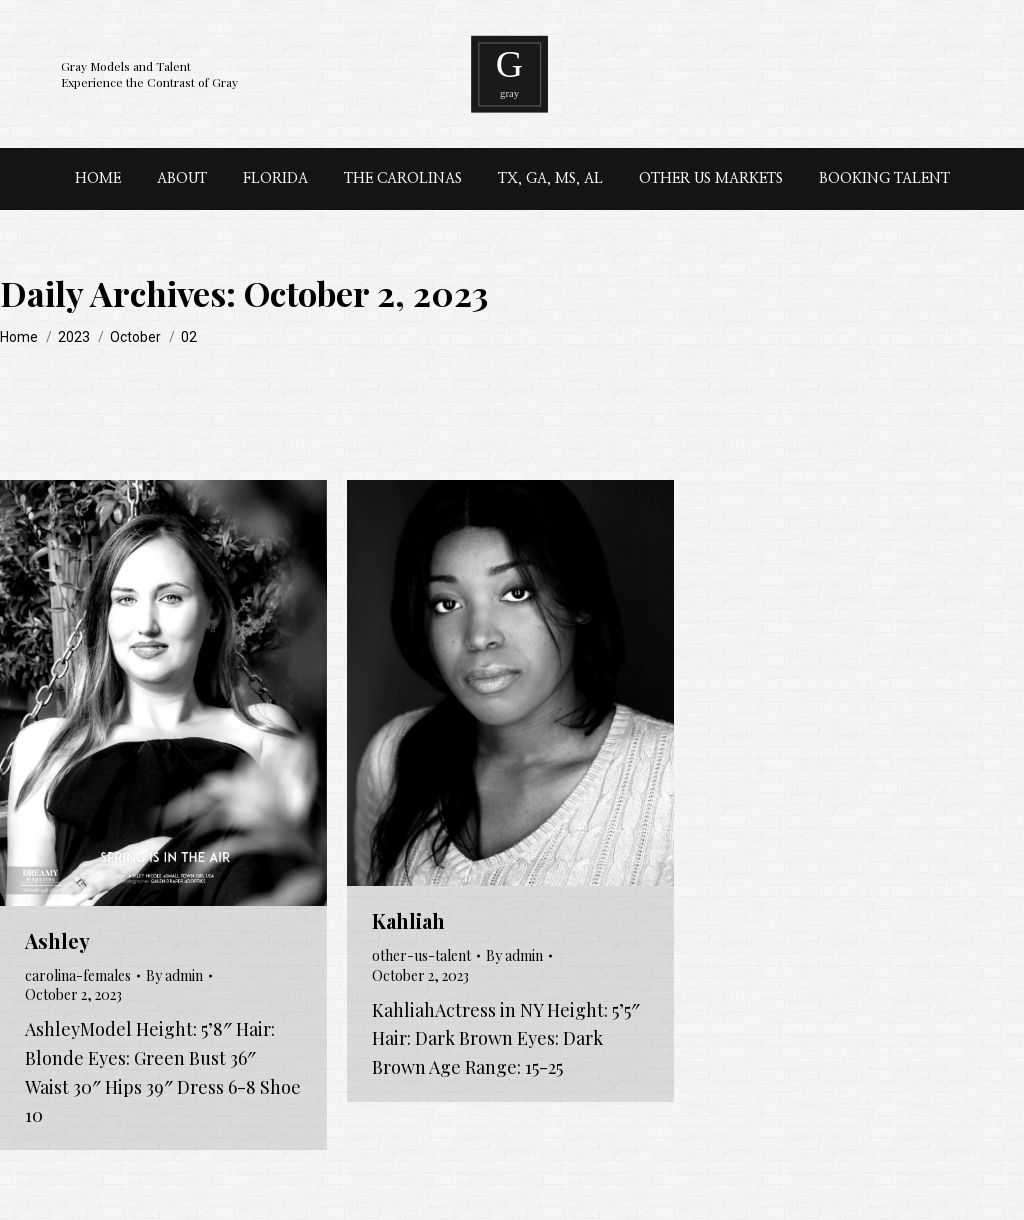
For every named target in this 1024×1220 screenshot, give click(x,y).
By (174, 975)
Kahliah (408, 920)
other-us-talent (421, 955)
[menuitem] (98, 179)
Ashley (57, 940)
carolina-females (78, 975)
